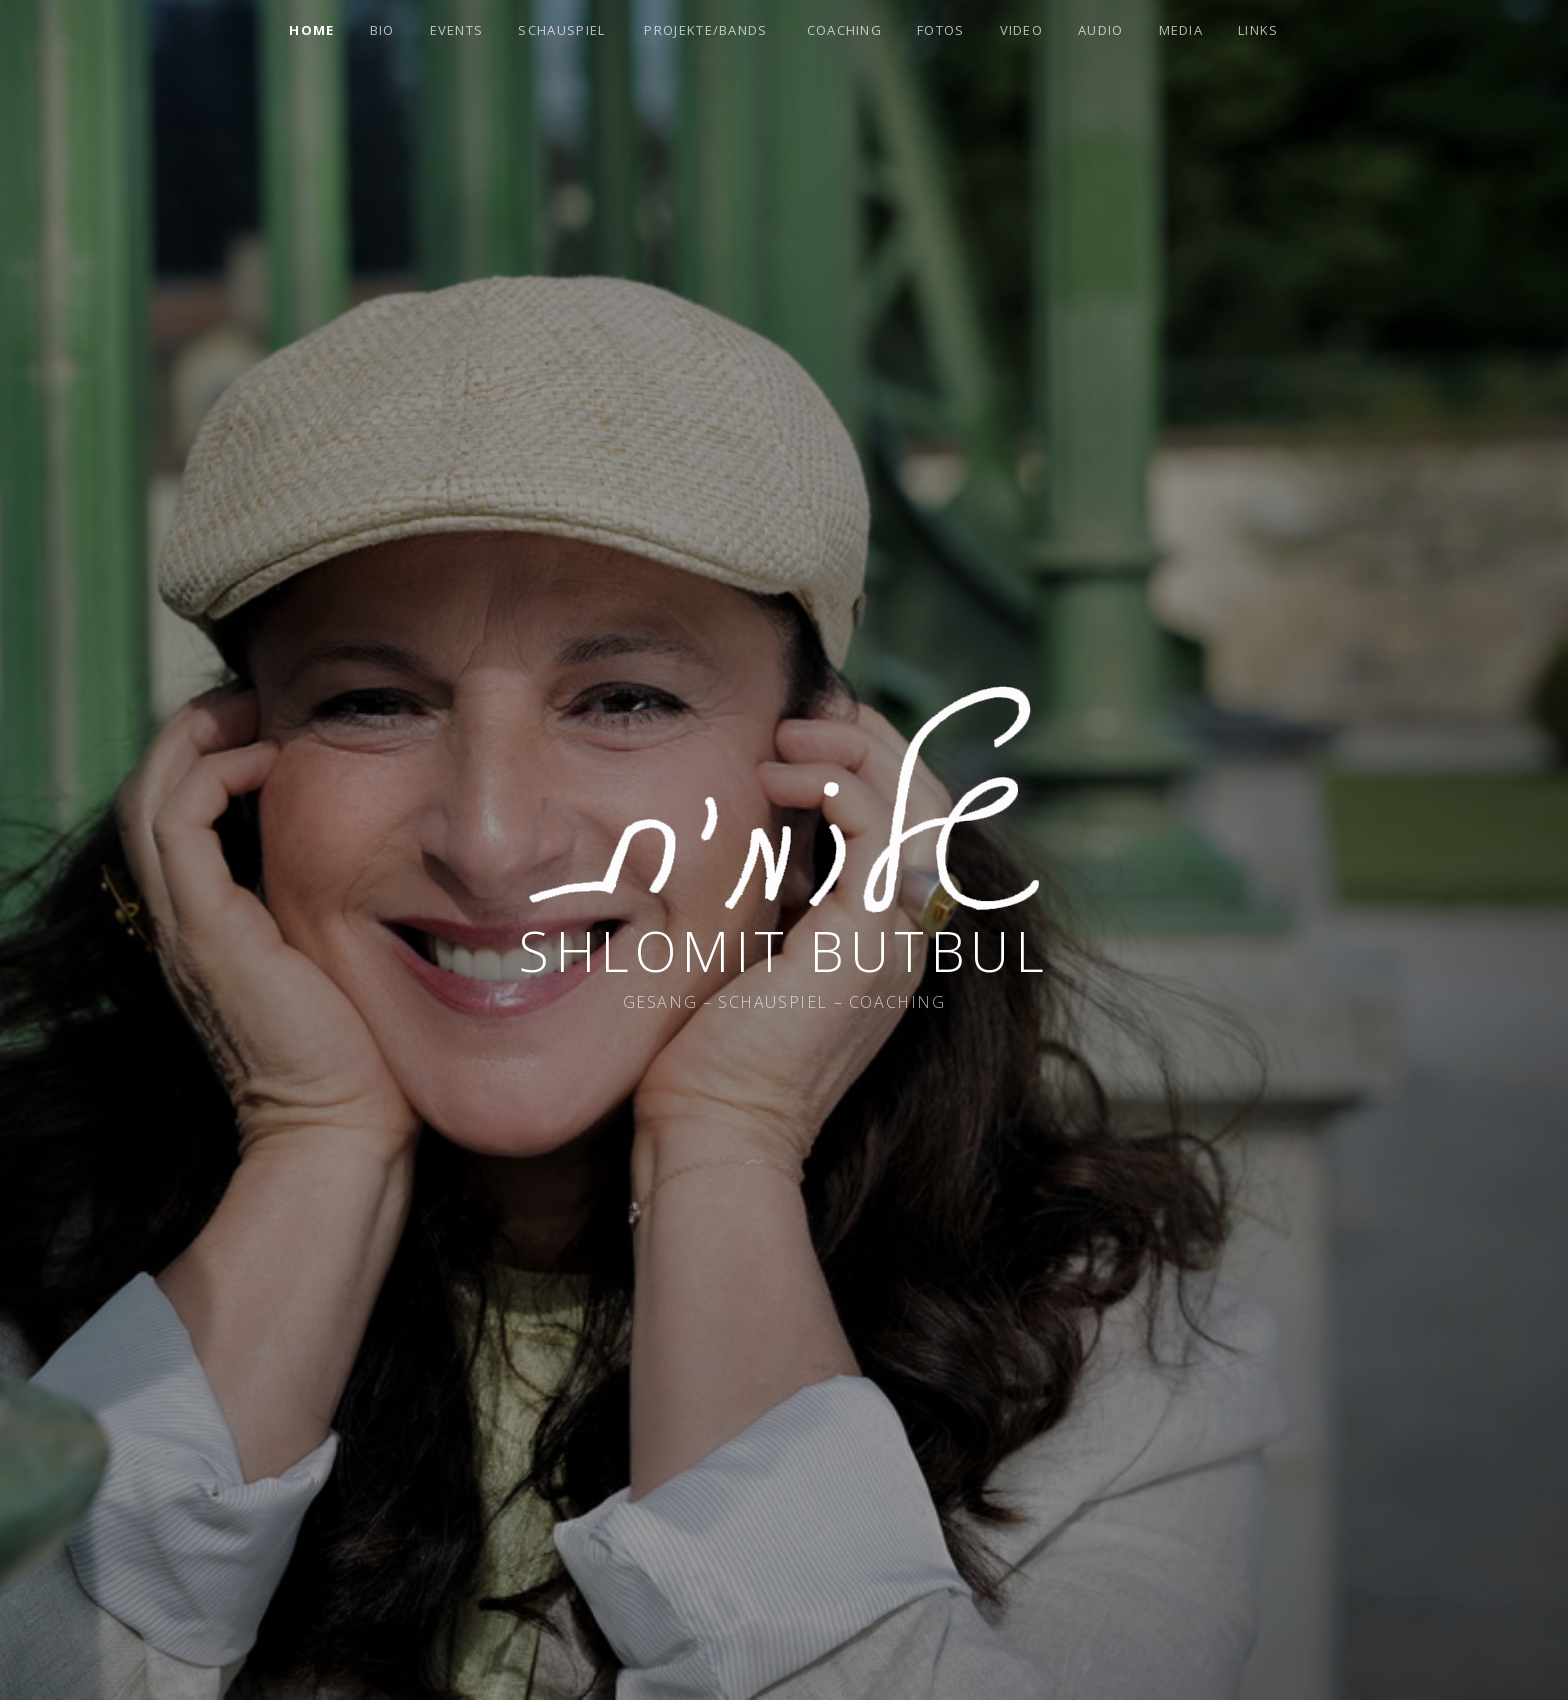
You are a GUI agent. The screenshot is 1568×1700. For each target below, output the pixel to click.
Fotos (941, 30)
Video (1022, 30)
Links (1258, 30)
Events (457, 30)
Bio (382, 30)
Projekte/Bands (705, 30)
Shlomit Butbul (784, 950)
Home (311, 30)
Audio (1101, 30)
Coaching (844, 30)
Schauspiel (561, 30)
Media (1181, 30)
